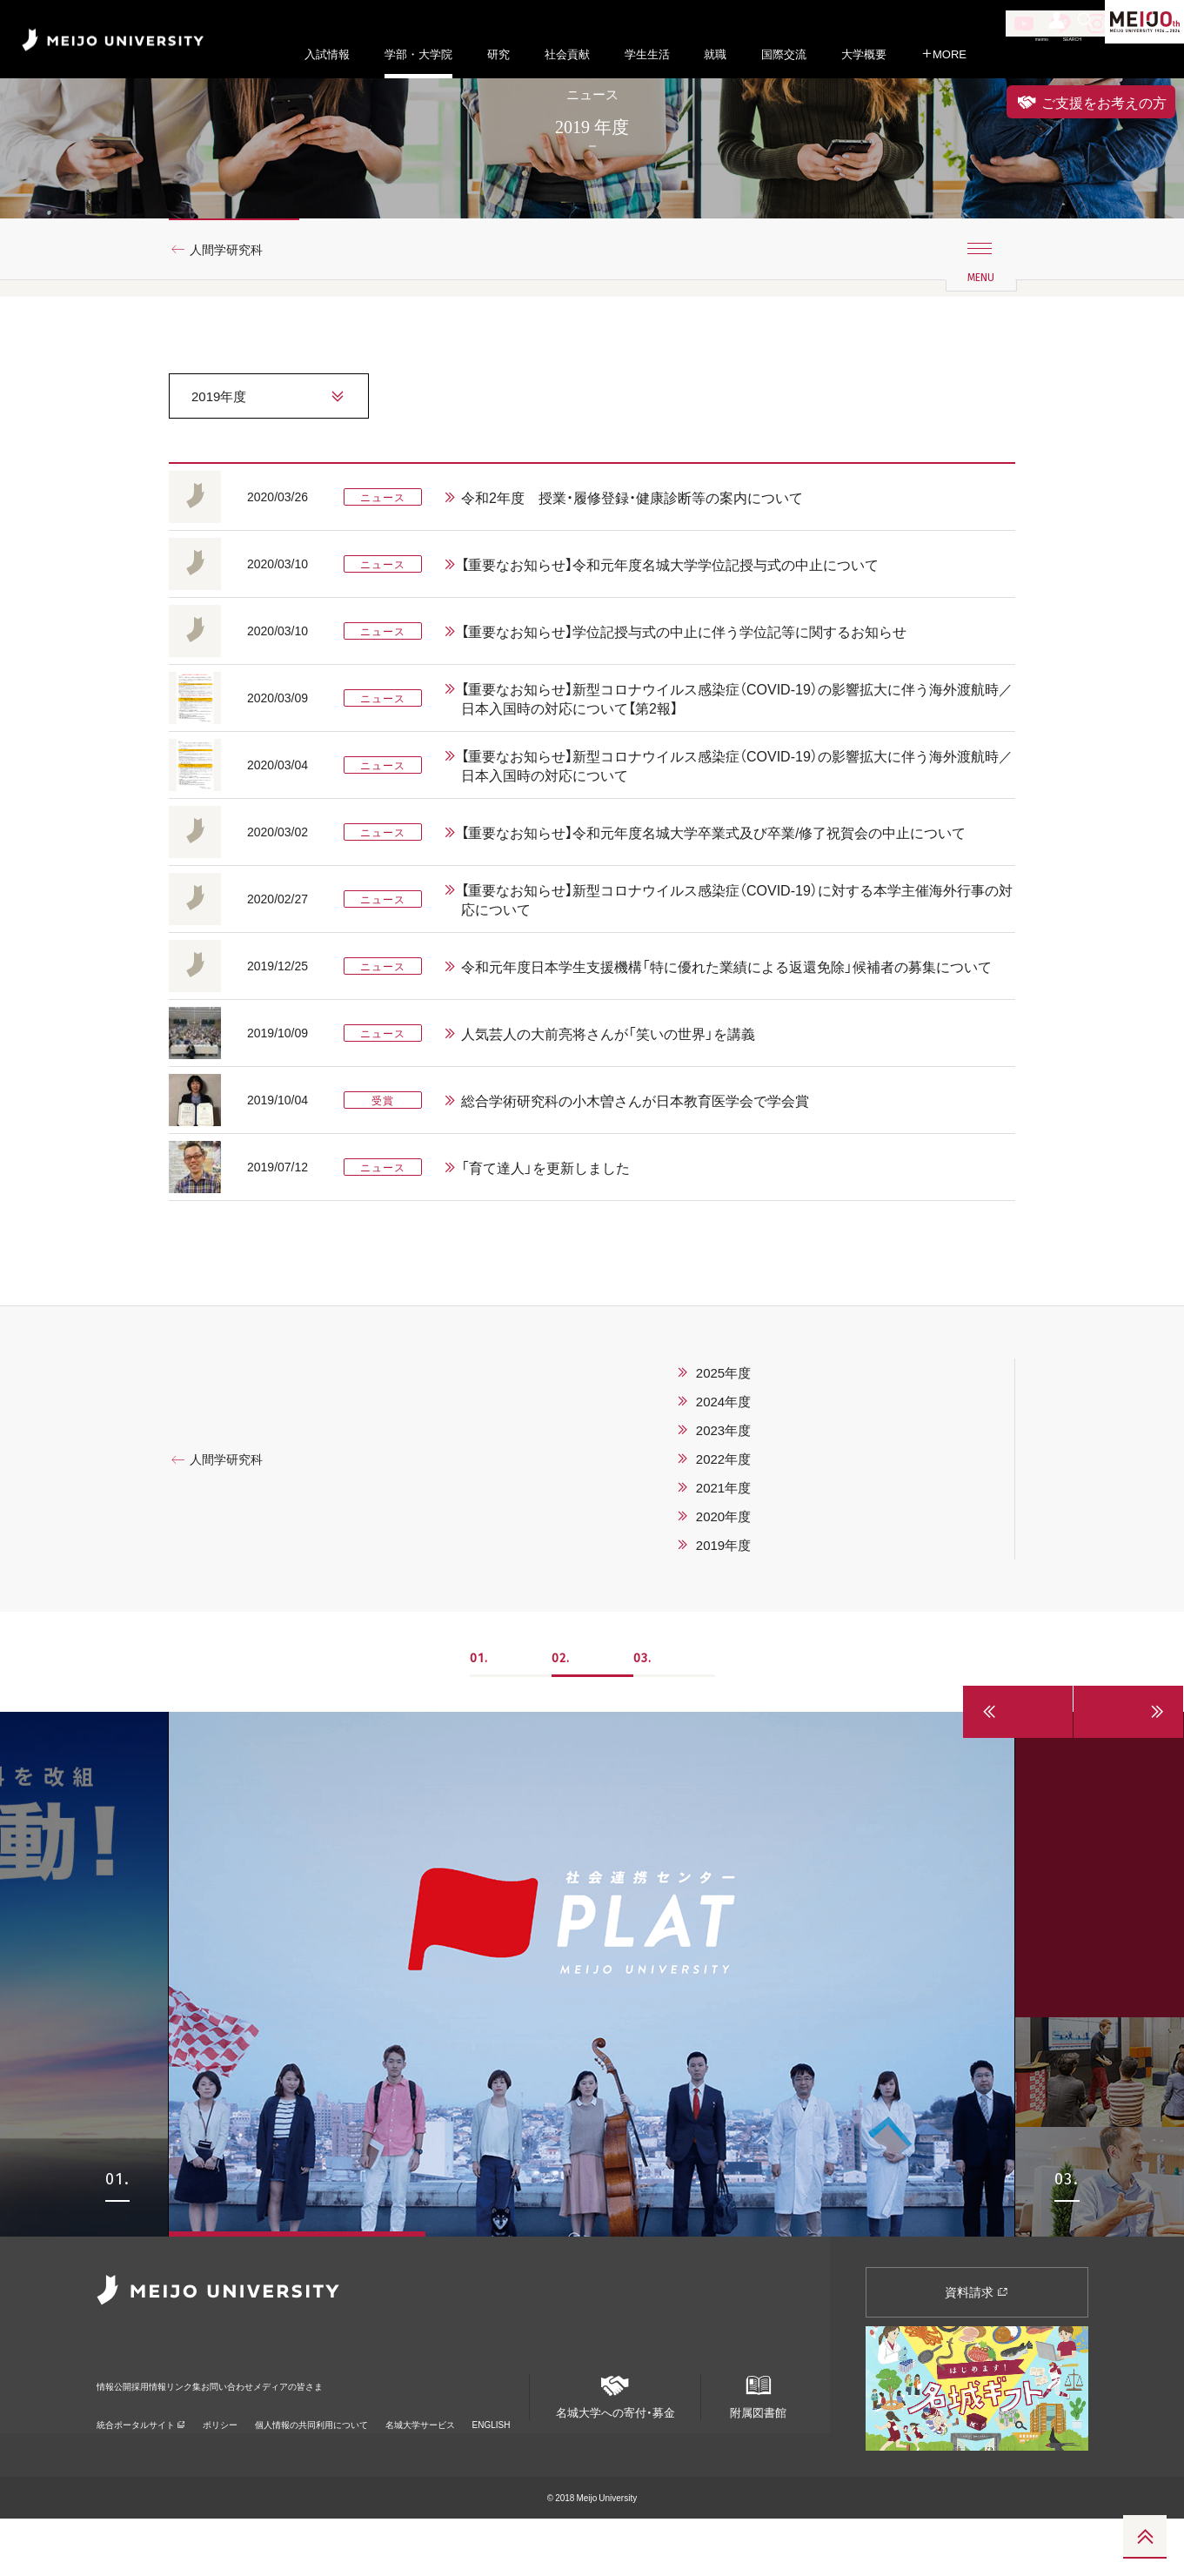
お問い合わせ (344, 2431)
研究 (498, 54)
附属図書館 (757, 2447)
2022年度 (723, 1516)
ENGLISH (491, 2458)
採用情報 (190, 2431)
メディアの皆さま (450, 2431)
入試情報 (327, 54)
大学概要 (863, 54)
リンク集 (261, 2431)
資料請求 (976, 2349)
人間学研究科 (234, 307)
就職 (715, 54)
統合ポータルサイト (141, 2458)
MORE (944, 54)
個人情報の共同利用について (311, 2458)
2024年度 (723, 1458)
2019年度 (723, 1602)
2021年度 (723, 1544)
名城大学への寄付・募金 (615, 2447)
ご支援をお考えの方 (1091, 101)
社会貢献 (567, 54)
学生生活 (647, 54)
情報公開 (119, 2431)
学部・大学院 (418, 54)
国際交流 (783, 54)
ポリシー (220, 2458)
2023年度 (723, 1487)
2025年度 (723, 1429)
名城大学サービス (420, 2458)
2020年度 (723, 1573)
